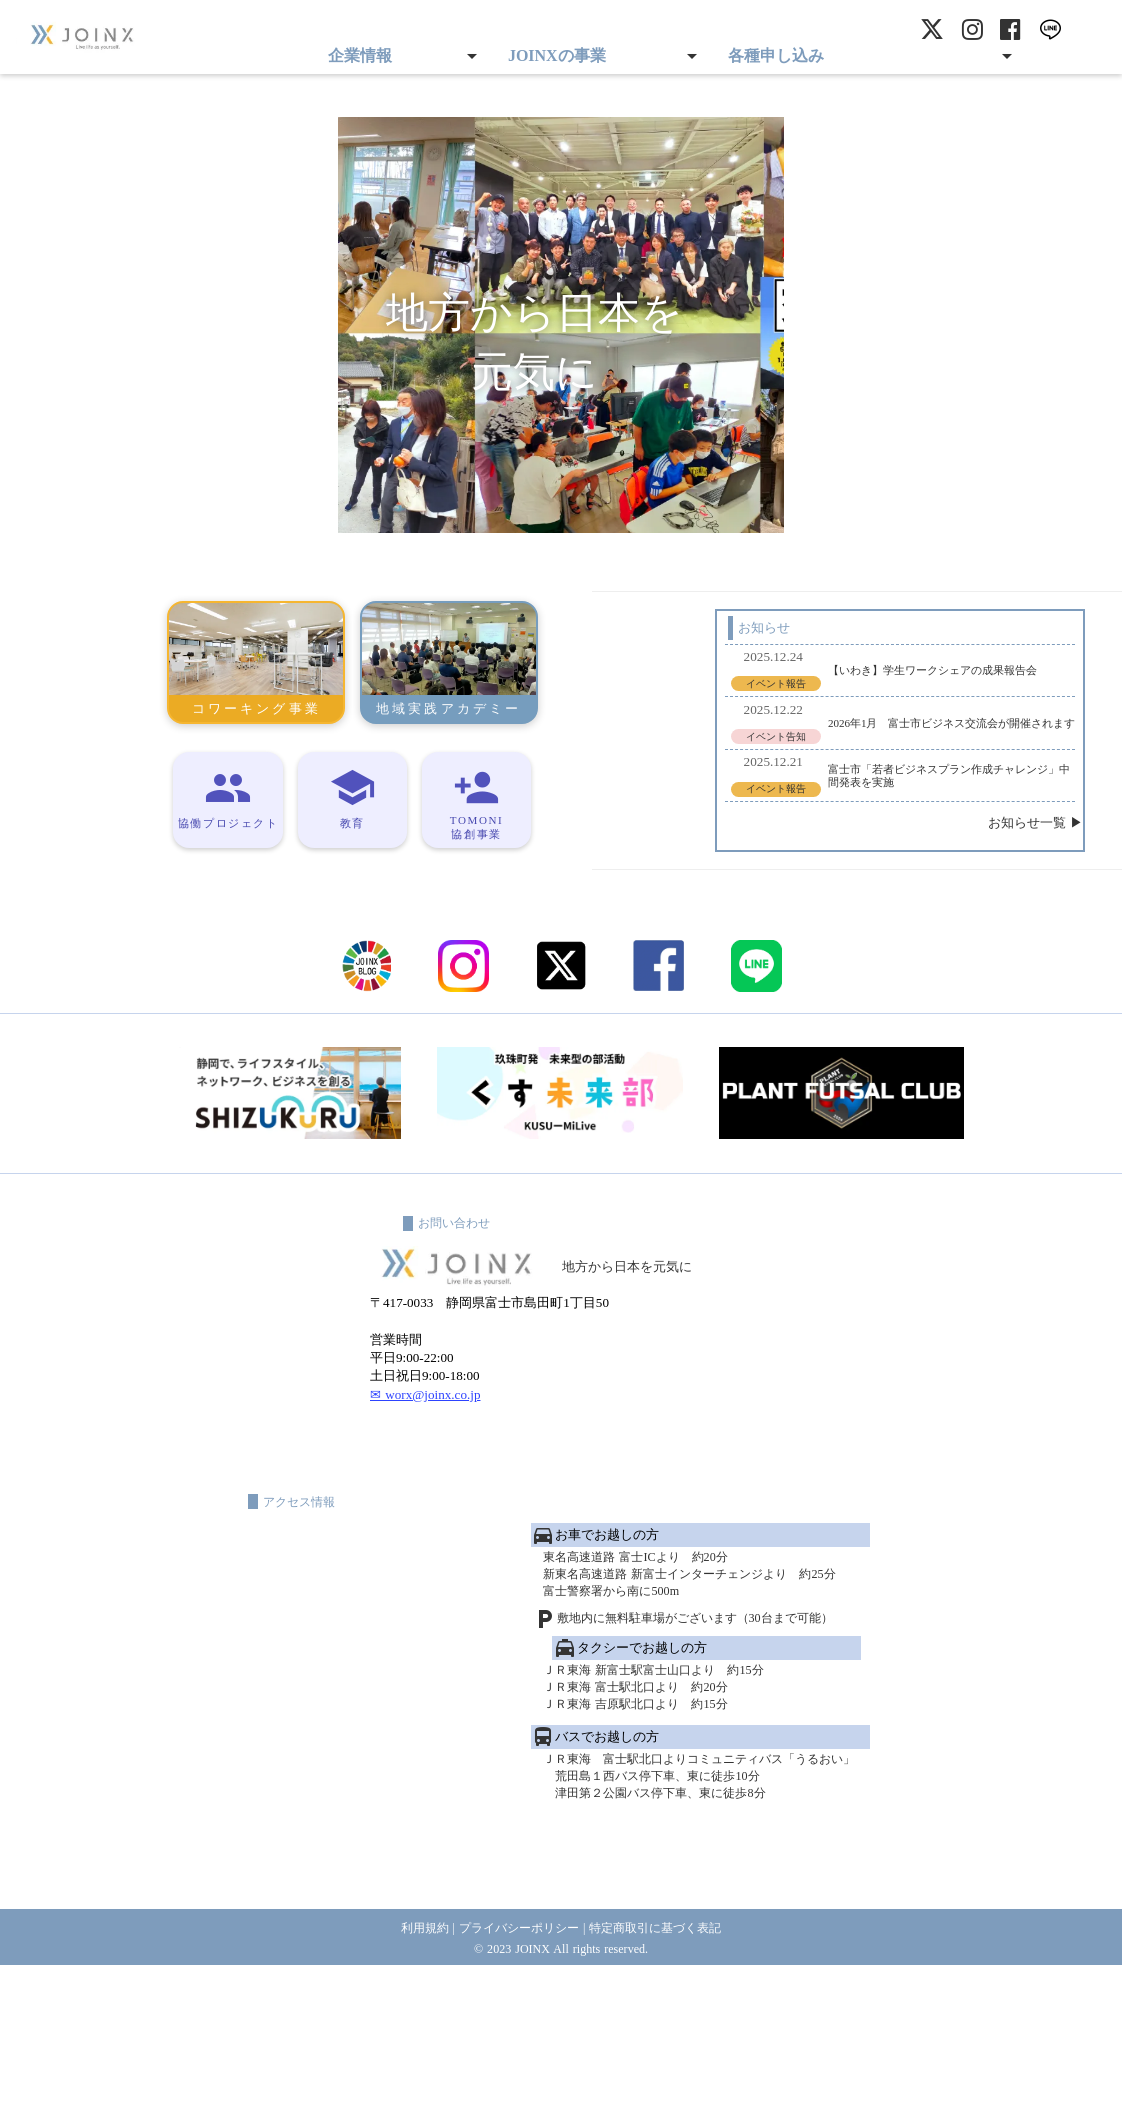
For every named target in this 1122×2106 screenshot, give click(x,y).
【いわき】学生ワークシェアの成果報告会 (813, 673)
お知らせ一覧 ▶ (949, 849)
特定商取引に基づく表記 (663, 2066)
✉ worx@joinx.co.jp (426, 1512)
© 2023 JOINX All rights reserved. (560, 2087)
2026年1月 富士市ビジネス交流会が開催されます (822, 733)
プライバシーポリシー (516, 2066)
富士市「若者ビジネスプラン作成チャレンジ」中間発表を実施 (825, 793)
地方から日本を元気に (647, 1369)
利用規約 (413, 2066)
